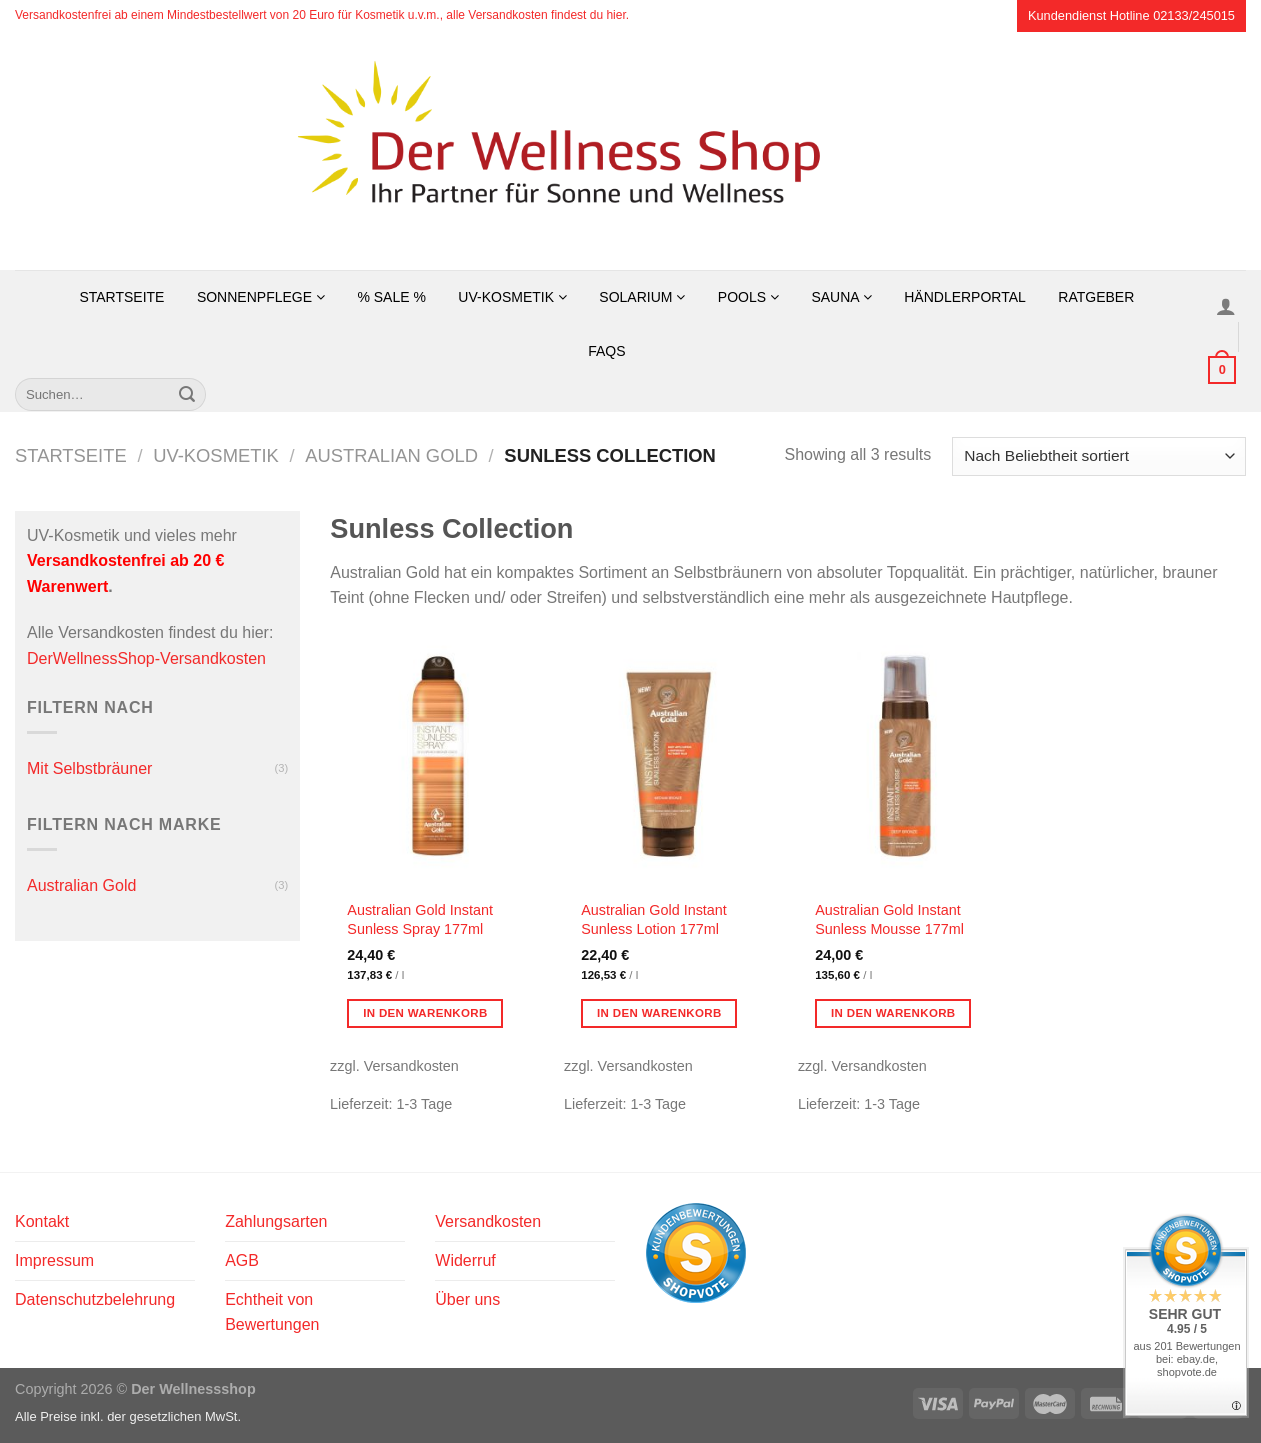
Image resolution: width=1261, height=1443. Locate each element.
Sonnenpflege (261, 297)
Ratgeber (1096, 297)
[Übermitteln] (187, 395)
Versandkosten (488, 1221)
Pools (748, 297)
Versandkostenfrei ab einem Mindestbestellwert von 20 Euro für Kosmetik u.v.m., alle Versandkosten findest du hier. (322, 15)
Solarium (642, 297)
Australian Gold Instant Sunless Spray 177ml (420, 919)
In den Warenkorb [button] (425, 1013)
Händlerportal (965, 297)
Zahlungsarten (276, 1221)
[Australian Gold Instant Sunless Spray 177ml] (437, 760)
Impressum (54, 1260)
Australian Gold (391, 455)
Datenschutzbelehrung (95, 1299)
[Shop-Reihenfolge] (1099, 456)
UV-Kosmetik (512, 297)
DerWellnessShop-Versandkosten (146, 658)
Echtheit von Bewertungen (272, 1312)
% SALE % (391, 297)
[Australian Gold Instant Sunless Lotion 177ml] (671, 760)
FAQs (606, 351)
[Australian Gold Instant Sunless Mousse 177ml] (905, 760)
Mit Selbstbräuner (89, 768)
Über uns (467, 1299)
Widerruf (465, 1260)
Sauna (841, 297)
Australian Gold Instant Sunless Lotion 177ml (654, 919)
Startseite (121, 297)
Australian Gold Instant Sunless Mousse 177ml (889, 919)
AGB (242, 1260)
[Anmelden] (1226, 306)
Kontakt (42, 1221)
